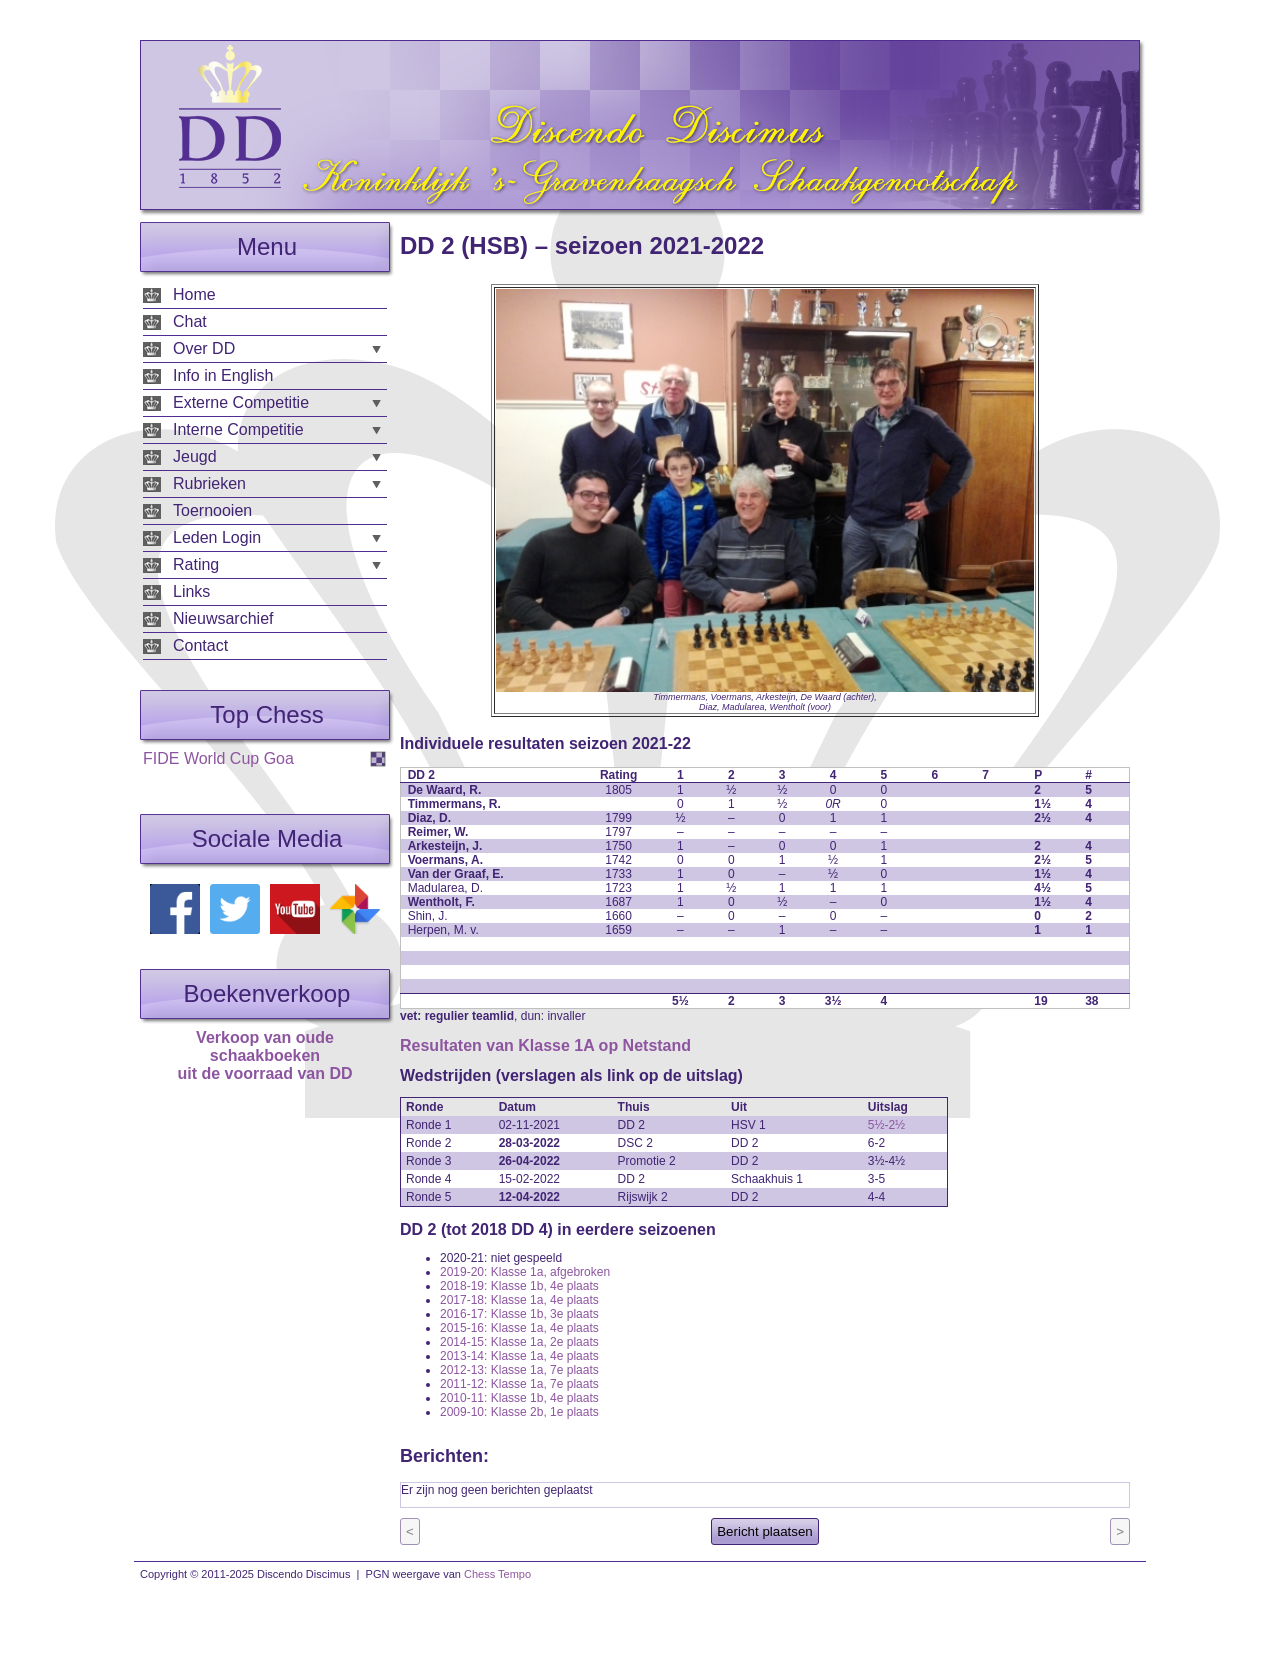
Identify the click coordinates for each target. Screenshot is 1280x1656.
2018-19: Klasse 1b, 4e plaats (519, 1286)
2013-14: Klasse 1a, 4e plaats (519, 1356)
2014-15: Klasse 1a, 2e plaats (519, 1342)
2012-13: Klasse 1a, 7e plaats (519, 1370)
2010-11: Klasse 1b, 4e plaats (519, 1398)
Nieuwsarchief (223, 618)
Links (191, 591)
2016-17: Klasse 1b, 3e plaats (519, 1314)
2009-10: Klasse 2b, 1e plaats (519, 1412)
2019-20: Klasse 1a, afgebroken (525, 1272)
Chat (190, 321)
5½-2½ (886, 1125)
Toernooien (212, 510)
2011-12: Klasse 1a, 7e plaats (519, 1384)
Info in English (223, 375)
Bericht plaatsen (765, 1531)
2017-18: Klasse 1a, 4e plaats (519, 1300)
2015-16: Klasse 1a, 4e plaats (519, 1328)
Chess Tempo (497, 1574)
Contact (200, 645)
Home (194, 294)
